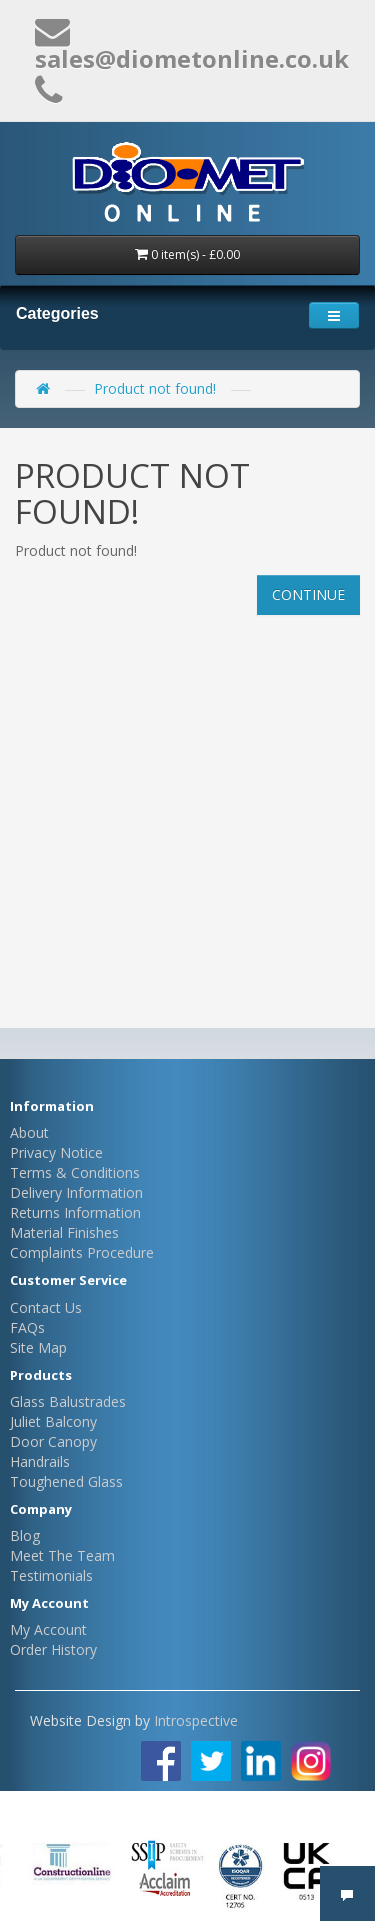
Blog (25, 1535)
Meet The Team (62, 1555)
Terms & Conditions (75, 1172)
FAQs (27, 1327)
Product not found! (155, 388)
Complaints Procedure (82, 1252)
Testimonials (51, 1575)
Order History (53, 1649)
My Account (48, 1629)
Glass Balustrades (68, 1401)
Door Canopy (53, 1441)
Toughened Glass (66, 1481)
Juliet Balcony (53, 1421)
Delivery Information (76, 1192)
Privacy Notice (56, 1152)
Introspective (196, 1720)
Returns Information (75, 1212)
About (29, 1132)
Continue (308, 594)
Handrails (40, 1461)
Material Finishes (64, 1232)
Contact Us (46, 1307)
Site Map (38, 1347)
